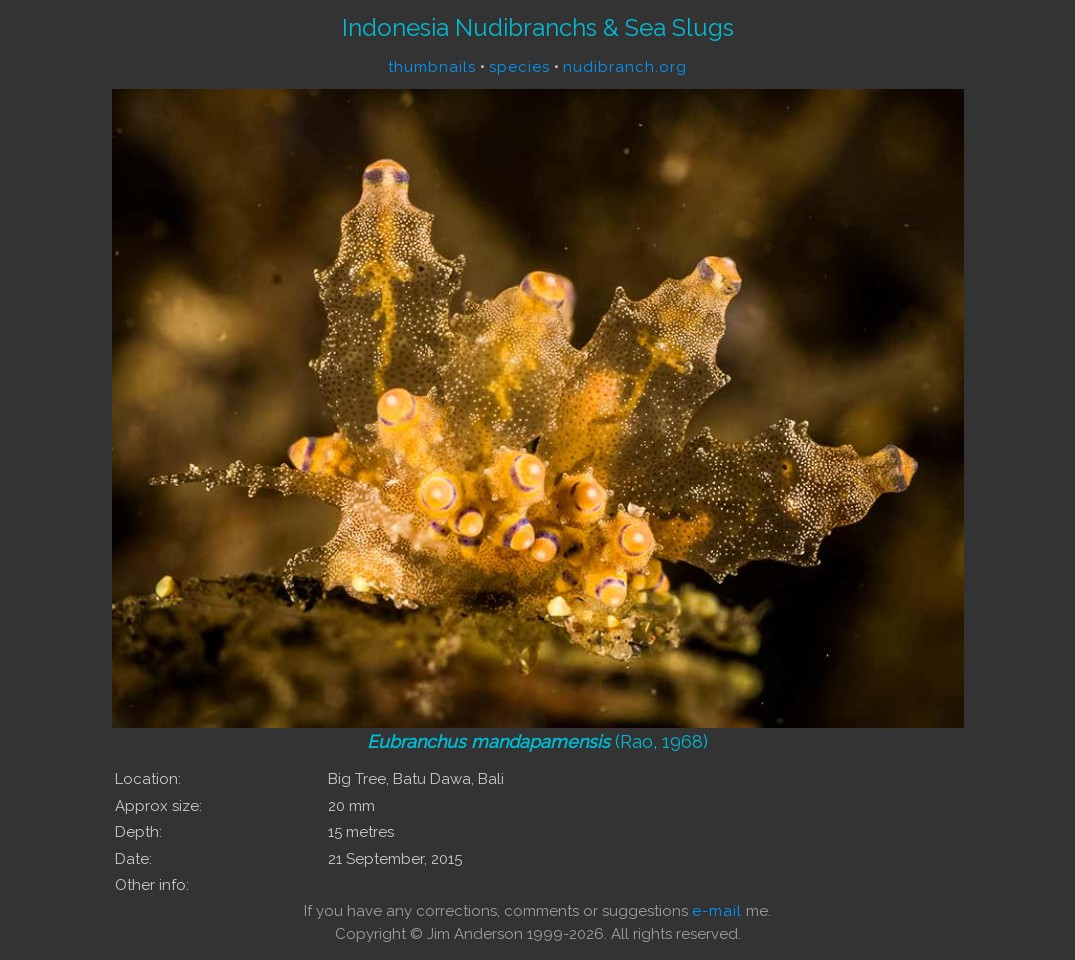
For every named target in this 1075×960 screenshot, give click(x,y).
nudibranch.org (625, 67)
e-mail (717, 911)
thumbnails (432, 67)
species (519, 67)
